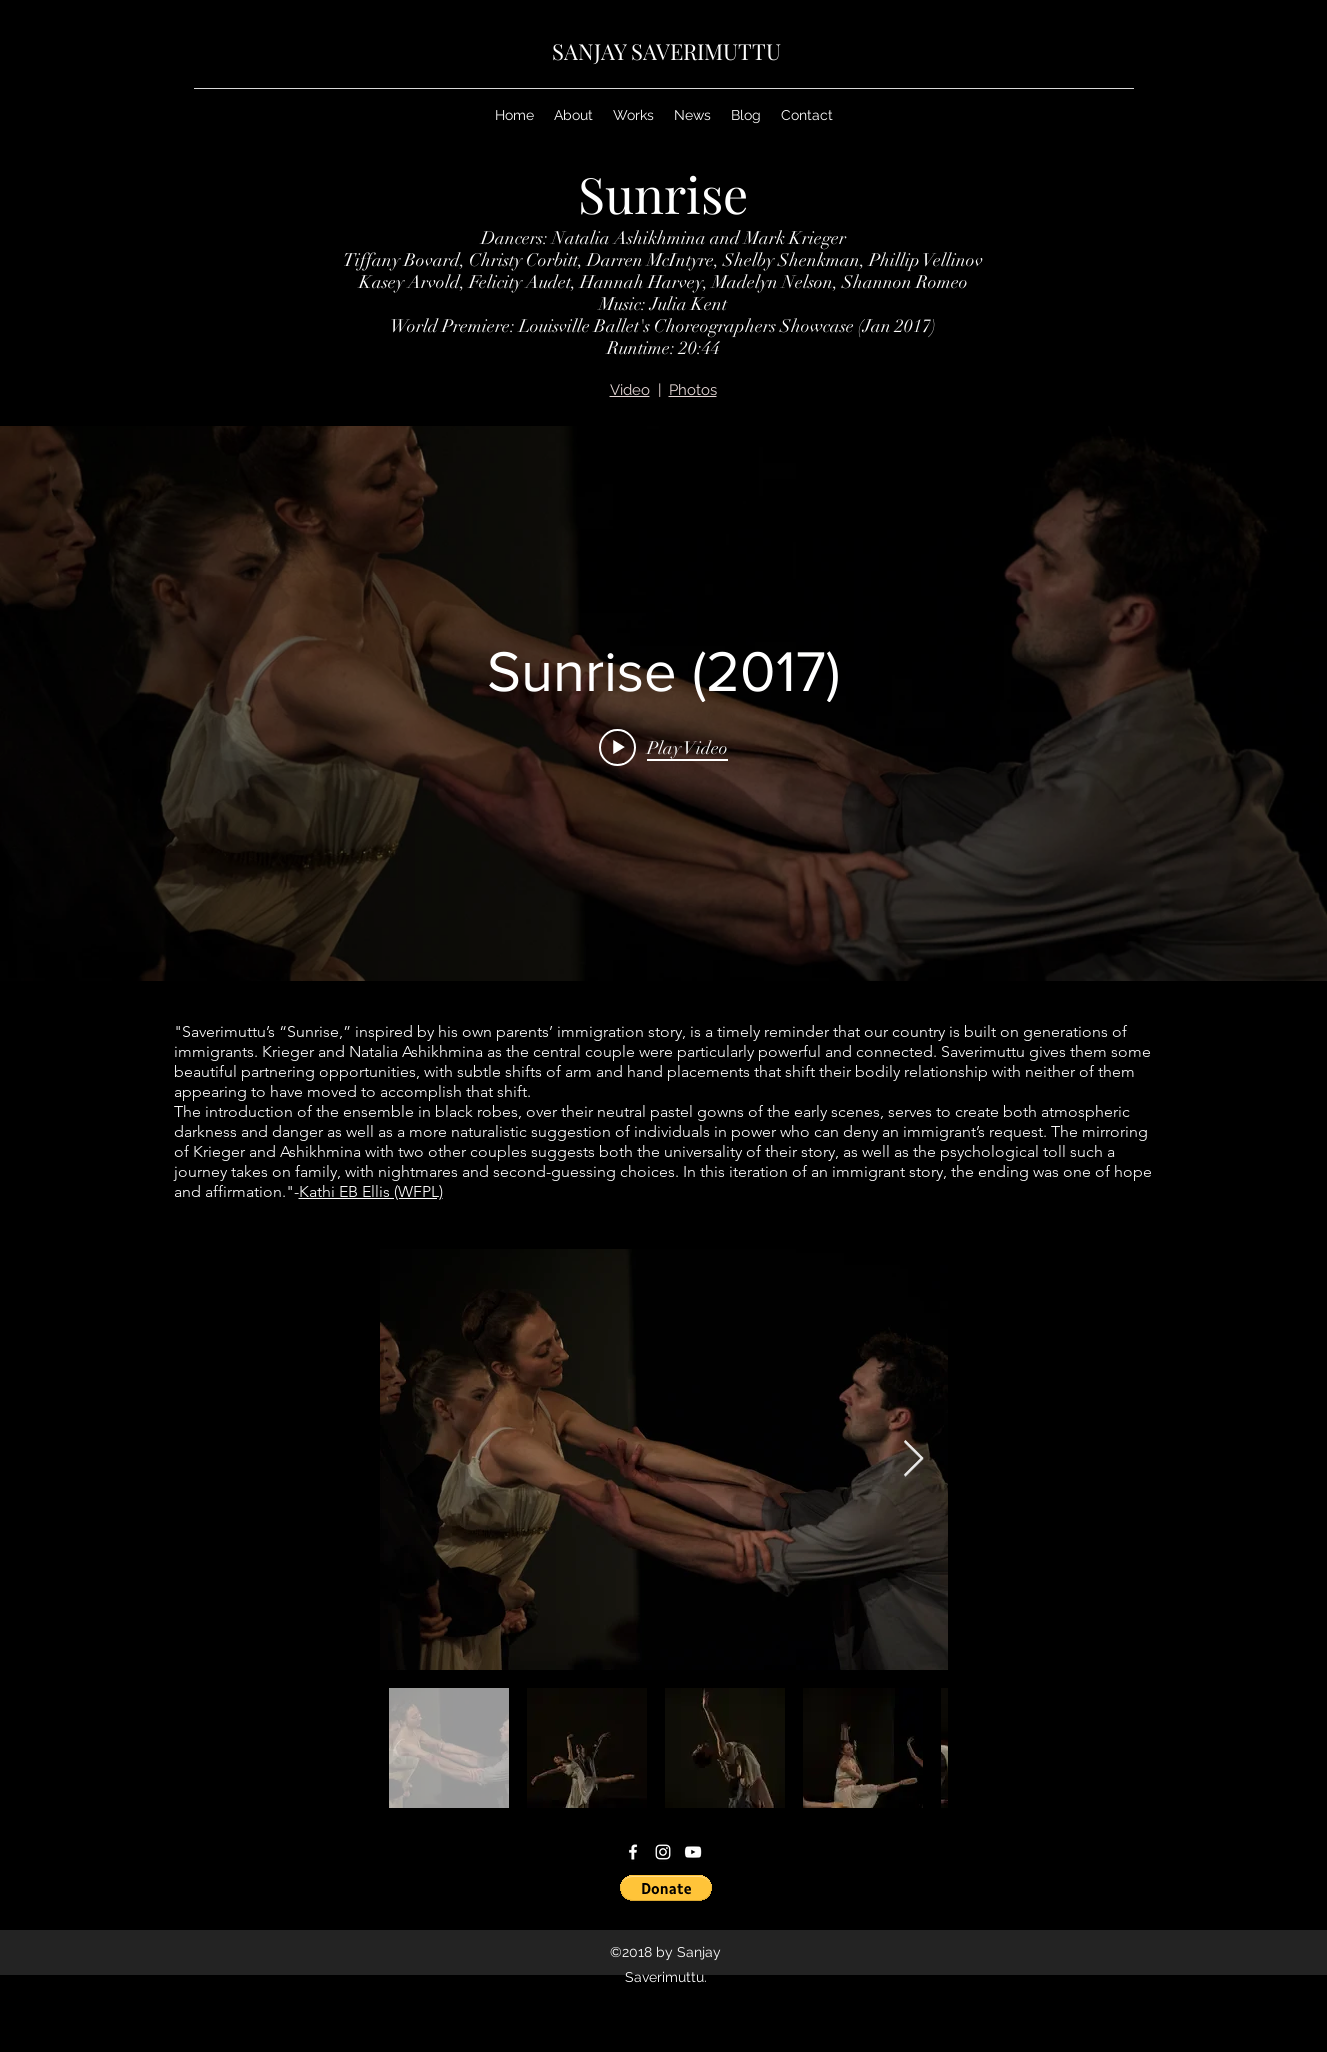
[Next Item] (913, 1459)
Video (630, 390)
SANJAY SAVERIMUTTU (666, 51)
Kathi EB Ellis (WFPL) (371, 1191)
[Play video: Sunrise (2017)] (663, 747)
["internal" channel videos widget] (663, 703)
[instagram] (663, 1852)
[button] (666, 1888)
